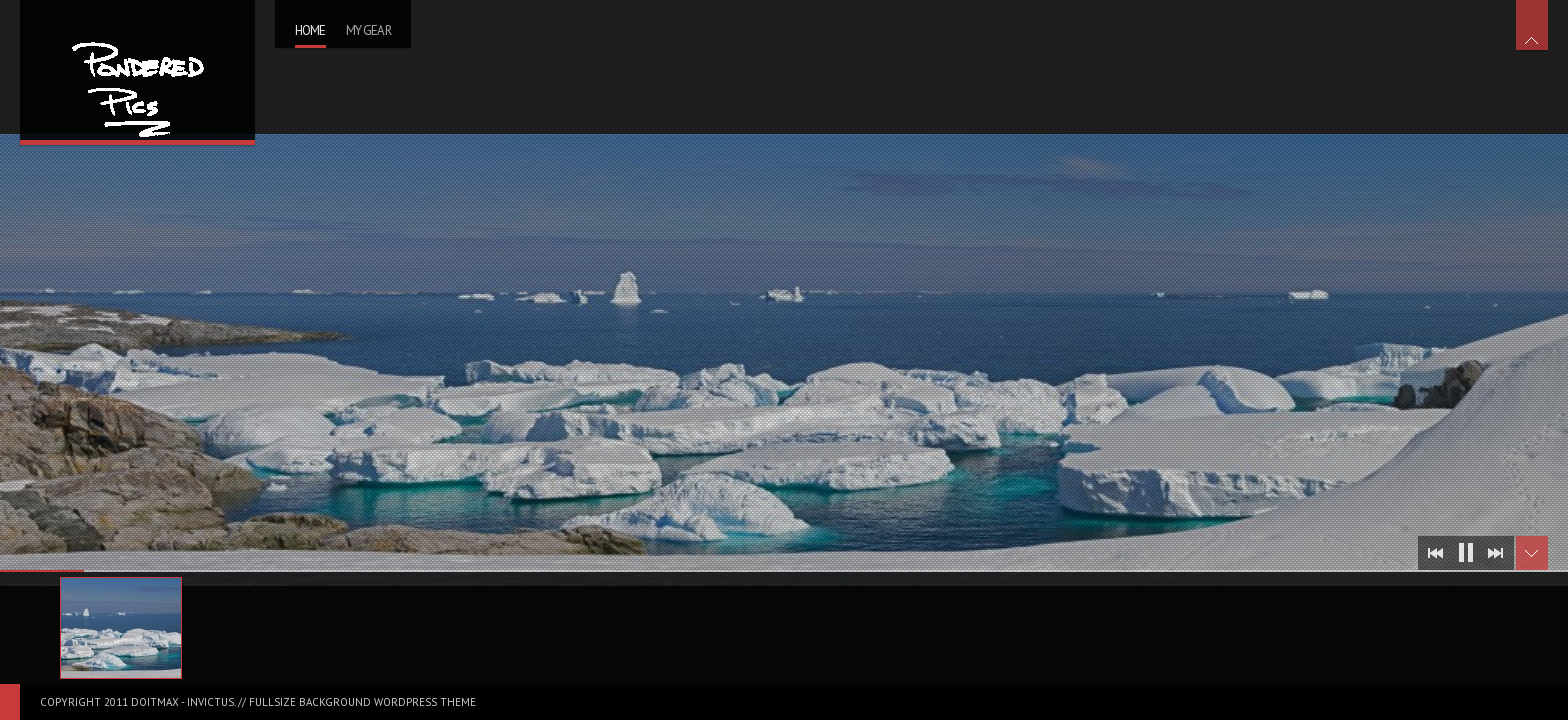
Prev (1436, 553)
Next (1496, 553)
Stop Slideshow (1466, 553)
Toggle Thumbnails (1532, 553)
